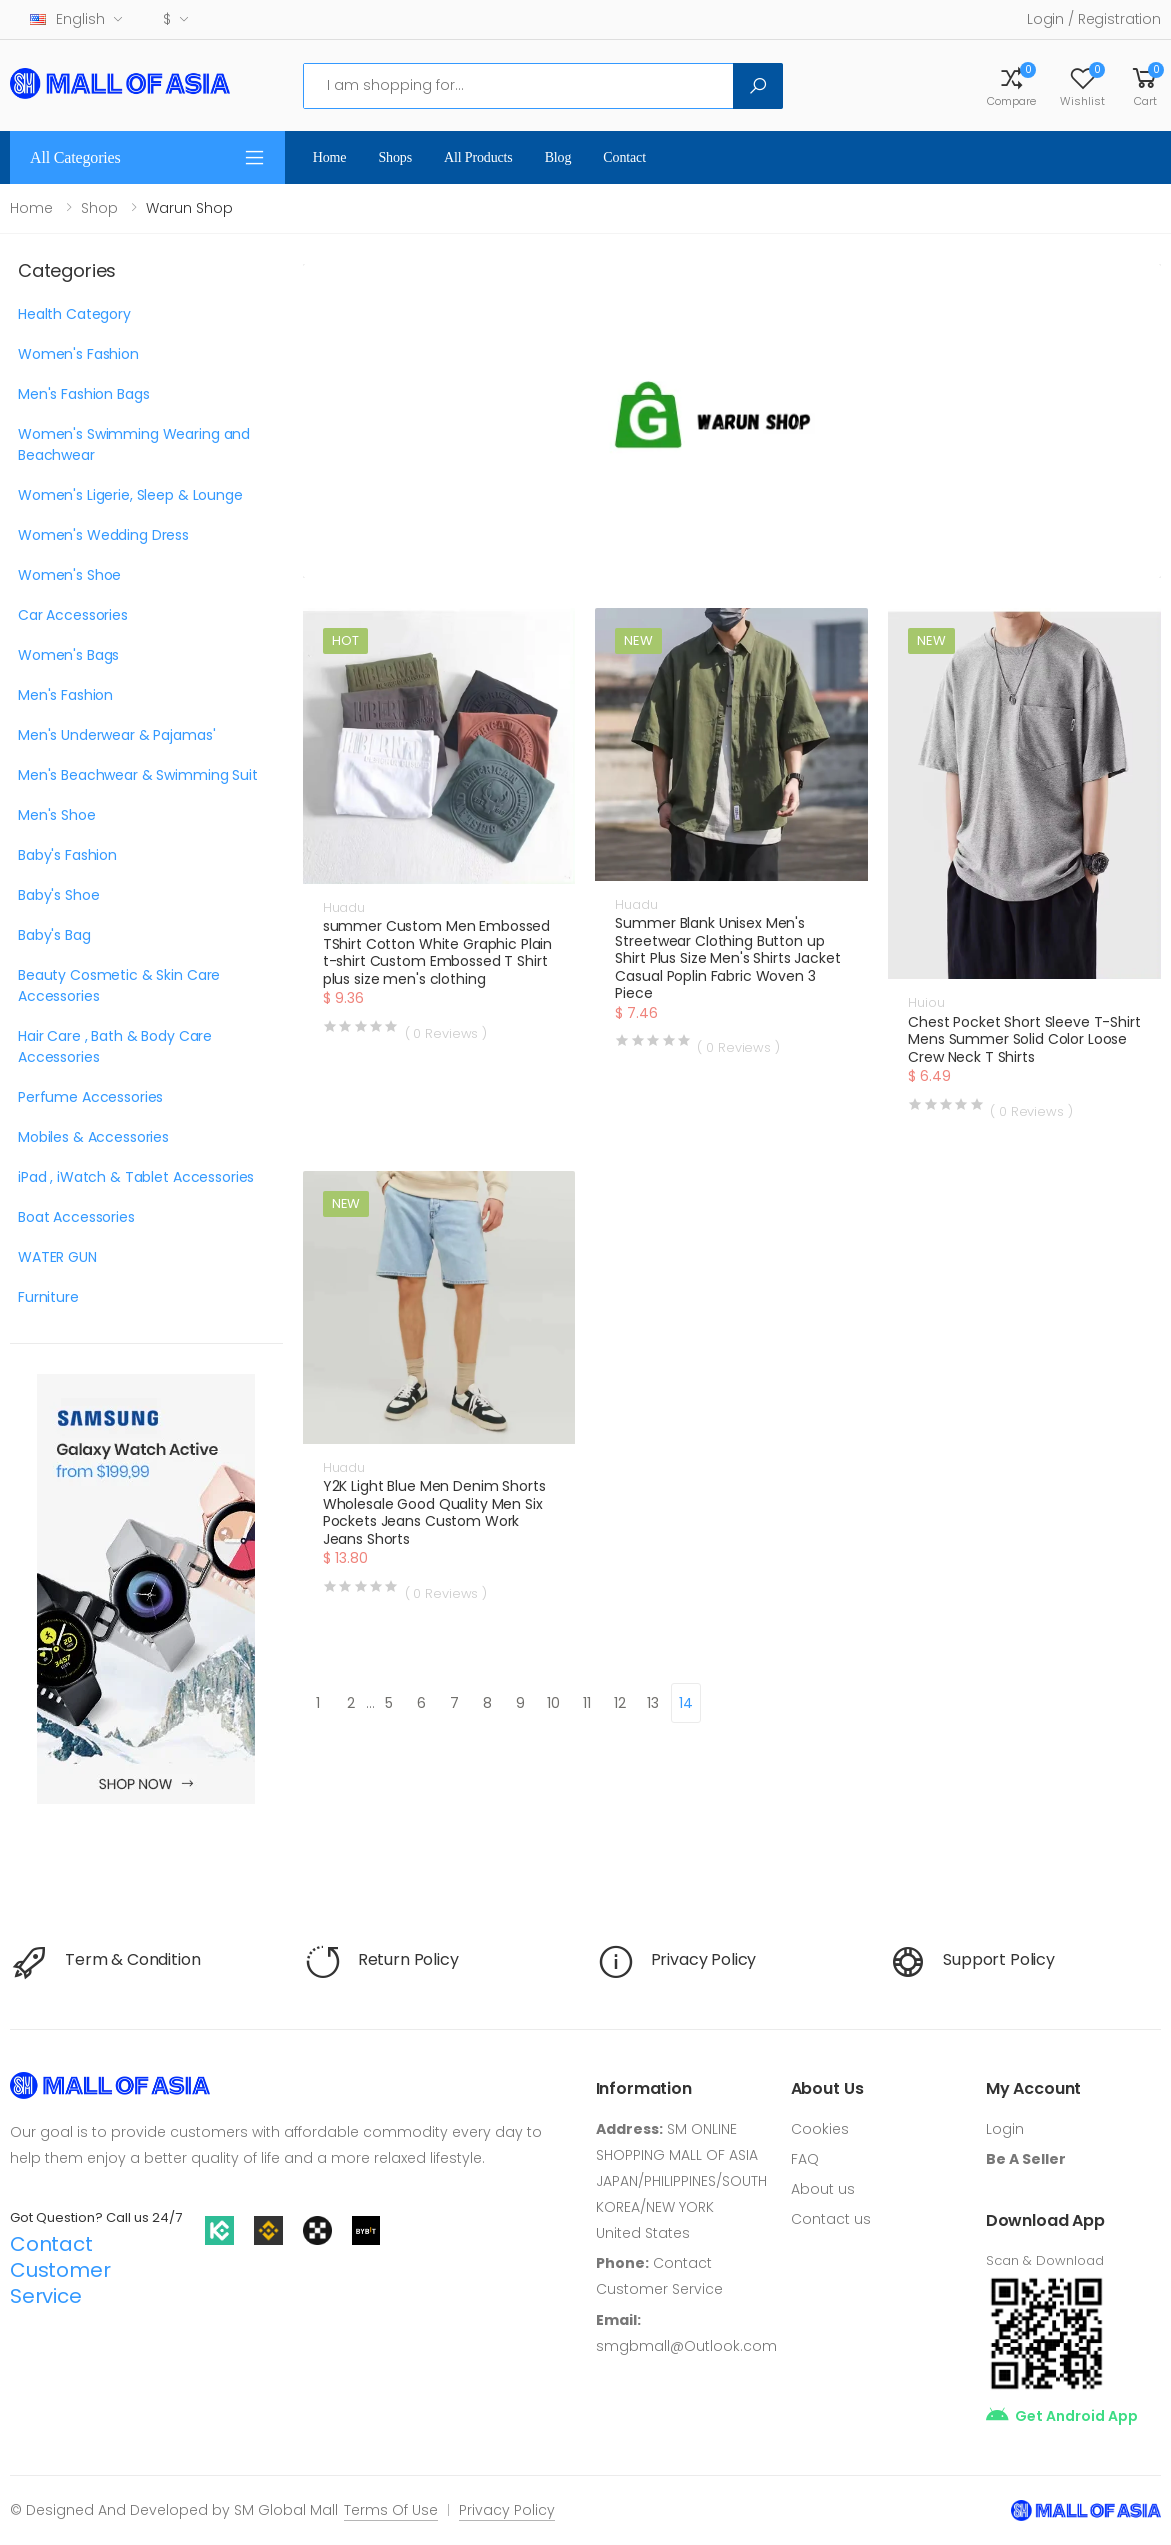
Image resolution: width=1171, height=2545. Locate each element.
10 (553, 1703)
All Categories (75, 157)
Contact (624, 157)
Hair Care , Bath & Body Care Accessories (115, 1046)
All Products (478, 157)
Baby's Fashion (67, 855)
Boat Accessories (76, 1217)
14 (686, 1703)
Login (1005, 2129)
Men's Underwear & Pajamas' (116, 735)
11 (587, 1703)
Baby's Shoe (58, 895)
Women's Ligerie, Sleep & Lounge (130, 495)
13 (653, 1703)
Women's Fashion (78, 354)
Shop (99, 208)
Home (330, 157)
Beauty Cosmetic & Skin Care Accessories (119, 985)
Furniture (48, 1297)
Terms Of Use (391, 2510)
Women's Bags (68, 655)
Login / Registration (1094, 19)
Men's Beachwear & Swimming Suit (138, 775)
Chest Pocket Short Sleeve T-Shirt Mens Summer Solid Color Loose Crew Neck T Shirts (1024, 1039)
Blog (558, 157)
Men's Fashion (65, 695)
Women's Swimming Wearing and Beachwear (134, 444)
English (67, 19)
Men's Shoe (57, 815)
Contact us (831, 2219)
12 (620, 1703)
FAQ (805, 2159)
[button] (1145, 85)
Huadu (344, 907)
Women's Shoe (69, 575)
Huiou (926, 1002)
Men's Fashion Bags (83, 394)
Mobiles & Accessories (93, 1137)
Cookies (820, 2129)
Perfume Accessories (90, 1097)
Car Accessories (73, 615)
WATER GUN (57, 1257)
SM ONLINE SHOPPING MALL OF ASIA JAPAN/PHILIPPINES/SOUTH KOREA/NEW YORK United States (681, 2181)
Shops (395, 157)
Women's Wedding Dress (103, 535)
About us (823, 2189)
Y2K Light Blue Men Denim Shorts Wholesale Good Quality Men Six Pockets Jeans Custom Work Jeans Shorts (434, 1512)
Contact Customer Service (60, 2270)
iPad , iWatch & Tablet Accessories (136, 1177)
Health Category (74, 314)
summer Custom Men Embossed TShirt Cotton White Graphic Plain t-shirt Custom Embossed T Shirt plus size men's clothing (437, 952)
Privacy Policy (507, 2510)
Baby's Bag (54, 935)
